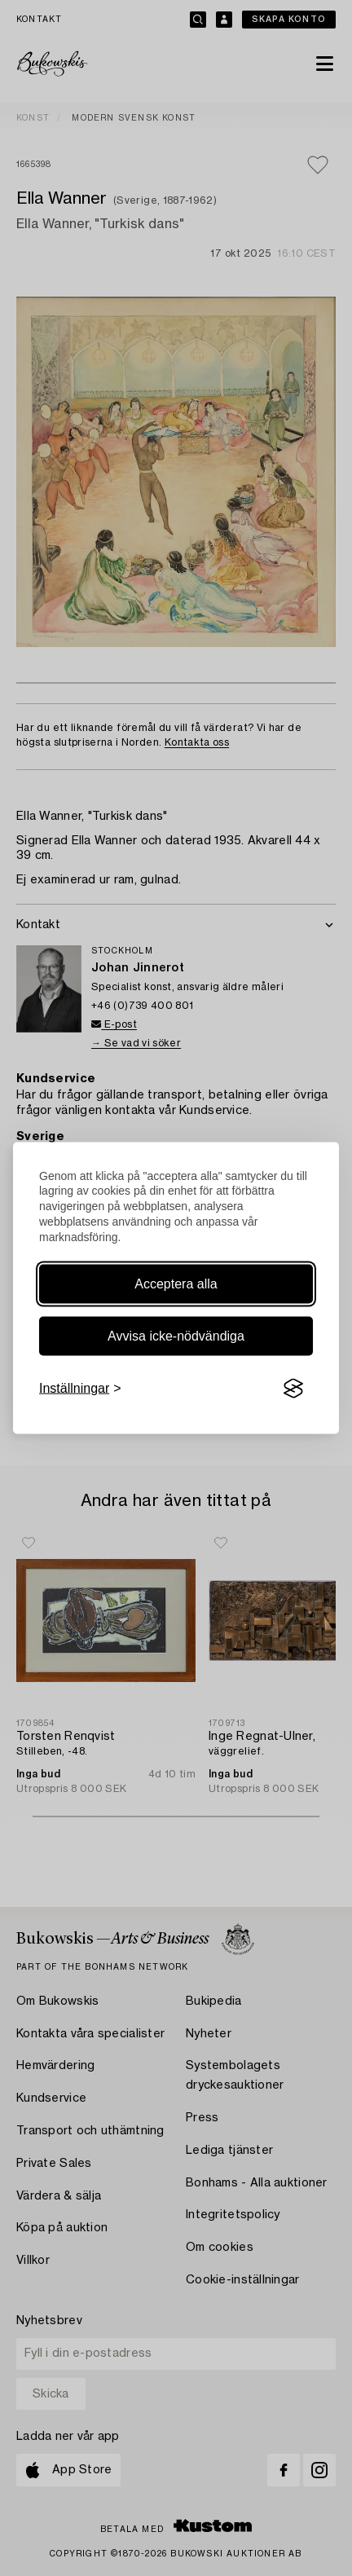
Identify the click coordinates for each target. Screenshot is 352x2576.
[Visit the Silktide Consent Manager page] (293, 1388)
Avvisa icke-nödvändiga (176, 1336)
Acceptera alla (175, 1284)
